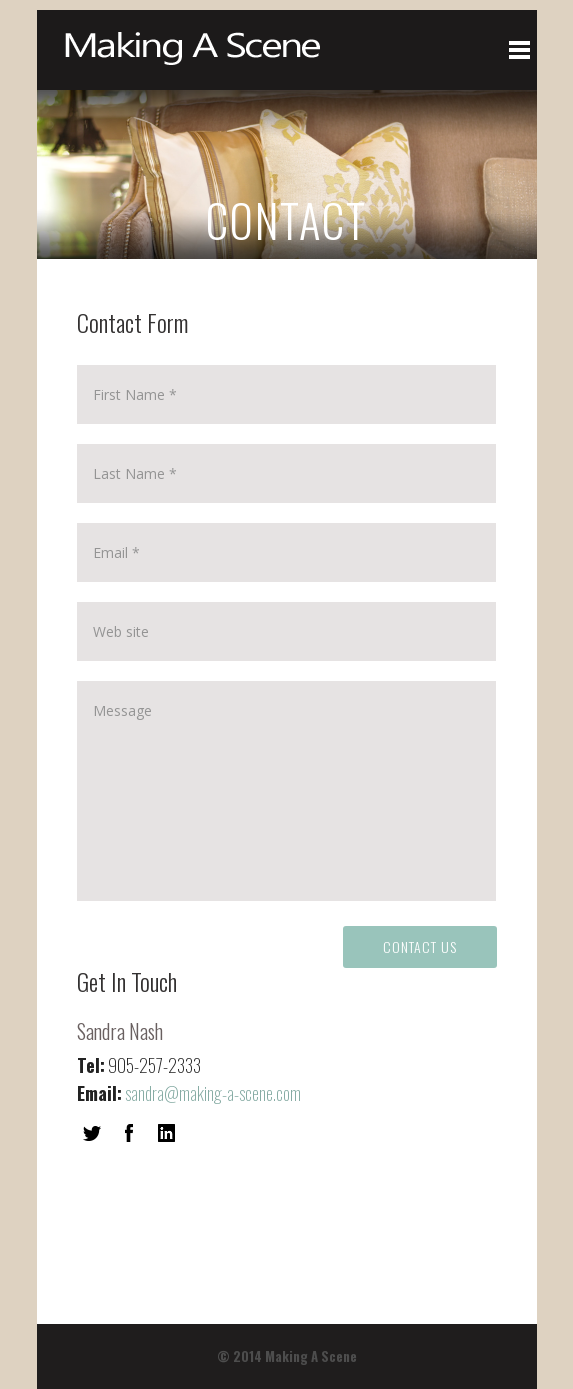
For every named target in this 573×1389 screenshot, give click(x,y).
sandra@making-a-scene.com (213, 1093)
